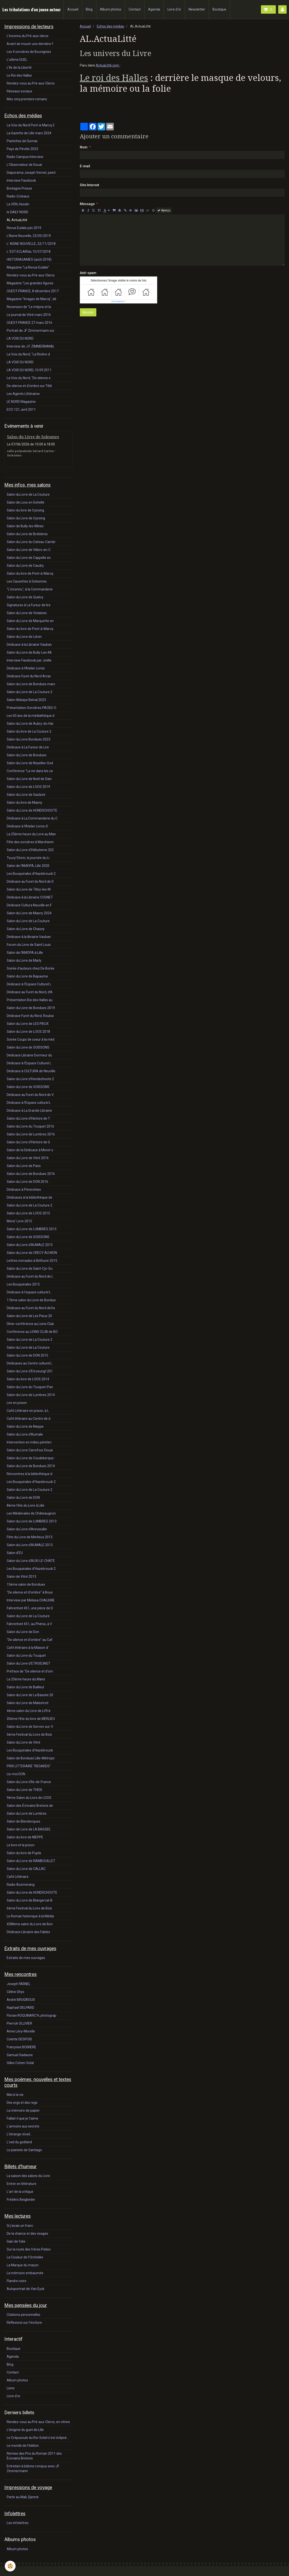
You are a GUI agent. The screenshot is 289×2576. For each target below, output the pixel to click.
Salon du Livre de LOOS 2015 (28, 1213)
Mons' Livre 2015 (19, 1221)
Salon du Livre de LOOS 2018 (28, 1031)
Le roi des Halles (114, 78)
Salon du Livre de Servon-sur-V (30, 1727)
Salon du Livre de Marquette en (30, 621)
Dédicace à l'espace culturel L (29, 1292)
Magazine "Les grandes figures (30, 283)
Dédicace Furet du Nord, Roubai (30, 1016)
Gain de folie (16, 2241)
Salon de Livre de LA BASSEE (29, 1829)
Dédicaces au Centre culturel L (29, 1363)
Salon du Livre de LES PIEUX (28, 1024)
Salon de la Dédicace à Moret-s (30, 1150)
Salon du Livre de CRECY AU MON (32, 1253)
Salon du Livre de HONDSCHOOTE (32, 810)
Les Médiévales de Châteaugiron (31, 1513)
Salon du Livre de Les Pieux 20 (29, 1316)
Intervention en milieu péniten (29, 1442)
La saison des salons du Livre (28, 2176)
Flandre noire (16, 2281)
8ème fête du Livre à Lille (25, 1505)
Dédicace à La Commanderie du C (32, 818)
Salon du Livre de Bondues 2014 (31, 1466)
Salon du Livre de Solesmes (33, 436)
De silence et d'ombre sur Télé (29, 386)
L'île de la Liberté (19, 67)
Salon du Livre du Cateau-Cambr (31, 542)
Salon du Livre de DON (23, 1497)
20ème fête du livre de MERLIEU (31, 1719)
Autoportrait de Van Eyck (25, 2289)
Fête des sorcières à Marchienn (30, 842)
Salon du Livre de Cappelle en (29, 558)
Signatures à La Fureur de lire (29, 605)
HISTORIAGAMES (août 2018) (29, 259)
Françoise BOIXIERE (21, 2047)
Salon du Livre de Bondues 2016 (31, 1174)
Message (87, 204)
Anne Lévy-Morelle (21, 2031)
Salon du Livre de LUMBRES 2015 (32, 1229)
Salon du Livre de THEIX (24, 1790)
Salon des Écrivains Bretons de (30, 1805)
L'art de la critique (20, 2192)
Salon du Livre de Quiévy (25, 597)
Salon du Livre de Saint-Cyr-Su (29, 1268)
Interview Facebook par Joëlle (29, 660)
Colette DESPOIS (19, 2039)
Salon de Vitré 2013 (21, 1576)
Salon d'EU (15, 1553)
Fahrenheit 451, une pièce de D (30, 1608)
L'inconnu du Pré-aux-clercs (27, 36)
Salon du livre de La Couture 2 (29, 731)
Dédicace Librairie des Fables (28, 1932)
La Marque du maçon (23, 2265)
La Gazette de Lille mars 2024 (29, 133)
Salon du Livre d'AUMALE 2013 (30, 1545)
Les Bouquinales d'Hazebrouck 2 (31, 874)
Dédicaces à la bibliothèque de (29, 1197)
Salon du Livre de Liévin (24, 637)
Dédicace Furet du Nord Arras (29, 676)
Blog (89, 9)
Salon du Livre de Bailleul (25, 1687)
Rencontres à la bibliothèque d (29, 1474)
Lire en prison (17, 1403)
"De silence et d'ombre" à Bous (30, 1592)
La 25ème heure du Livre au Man (31, 834)
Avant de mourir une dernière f (30, 44)
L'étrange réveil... (19, 2134)
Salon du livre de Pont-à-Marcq (30, 573)
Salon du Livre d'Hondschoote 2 (30, 1079)
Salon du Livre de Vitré (23, 1742)
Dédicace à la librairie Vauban (29, 937)
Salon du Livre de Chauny (26, 929)
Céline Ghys (15, 1992)
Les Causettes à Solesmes (27, 581)
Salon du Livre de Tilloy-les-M (29, 889)
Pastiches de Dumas (22, 141)
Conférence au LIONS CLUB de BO (32, 1332)
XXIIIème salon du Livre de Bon (30, 1924)
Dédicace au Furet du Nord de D (30, 881)
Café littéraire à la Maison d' (28, 1648)
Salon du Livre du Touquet (26, 1655)
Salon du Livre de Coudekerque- (31, 1458)
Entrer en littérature (21, 2184)
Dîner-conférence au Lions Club (30, 1324)
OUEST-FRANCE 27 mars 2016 (29, 323)
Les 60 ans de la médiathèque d (30, 716)
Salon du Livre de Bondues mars (31, 684)
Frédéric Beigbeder (21, 2199)
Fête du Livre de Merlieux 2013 (29, 1537)
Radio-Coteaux (18, 196)
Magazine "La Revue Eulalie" (28, 267)
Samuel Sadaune (20, 2055)
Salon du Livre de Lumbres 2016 (31, 1134)
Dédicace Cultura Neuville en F (29, 905)
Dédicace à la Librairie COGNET (30, 897)
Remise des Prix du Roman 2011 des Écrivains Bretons (34, 2456)
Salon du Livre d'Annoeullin (27, 1529)
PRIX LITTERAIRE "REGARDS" (29, 1766)
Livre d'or (174, 9)
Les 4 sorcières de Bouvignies (29, 52)
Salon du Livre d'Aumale (25, 1434)
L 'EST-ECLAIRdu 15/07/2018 (29, 251)
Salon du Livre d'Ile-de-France (29, 1782)
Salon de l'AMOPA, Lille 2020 (28, 866)
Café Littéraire (18, 1877)
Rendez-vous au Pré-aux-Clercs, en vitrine (38, 2422)
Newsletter (197, 9)
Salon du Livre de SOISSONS (28, 1047)
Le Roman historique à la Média (30, 1916)
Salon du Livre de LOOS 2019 (28, 787)
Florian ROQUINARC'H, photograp (31, 2015)
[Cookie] (10, 2566)
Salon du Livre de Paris (24, 1166)
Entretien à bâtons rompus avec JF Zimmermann (33, 2468)
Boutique (219, 9)
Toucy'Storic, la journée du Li (28, 858)
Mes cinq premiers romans (27, 99)
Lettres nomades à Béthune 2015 (32, 1261)
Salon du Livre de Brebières (27, 534)
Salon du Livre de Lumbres (26, 1813)
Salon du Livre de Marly (24, 960)
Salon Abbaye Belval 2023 (26, 700)
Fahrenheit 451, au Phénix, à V (29, 1624)
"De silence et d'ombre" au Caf (29, 1640)
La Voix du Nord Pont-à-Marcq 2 (30, 125)
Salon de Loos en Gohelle (25, 502)
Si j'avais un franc (20, 2226)
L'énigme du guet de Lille (25, 2430)
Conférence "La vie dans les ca (30, 771)
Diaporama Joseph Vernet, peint (31, 172)
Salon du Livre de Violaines (27, 613)
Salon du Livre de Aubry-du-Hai (30, 723)
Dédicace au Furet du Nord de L (30, 1276)
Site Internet (89, 185)
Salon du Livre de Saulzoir (26, 795)
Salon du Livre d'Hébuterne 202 (30, 850)
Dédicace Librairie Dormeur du (29, 1055)
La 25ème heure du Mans (26, 1679)
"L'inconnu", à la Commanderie (30, 589)
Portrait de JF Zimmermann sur (30, 330)
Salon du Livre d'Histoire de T (28, 1118)
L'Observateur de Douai (24, 165)
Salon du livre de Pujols (24, 1853)
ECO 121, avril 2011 (21, 409)
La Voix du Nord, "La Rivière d (28, 354)
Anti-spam (88, 273)
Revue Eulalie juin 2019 (24, 228)
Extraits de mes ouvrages (26, 1958)
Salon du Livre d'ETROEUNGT (28, 1663)
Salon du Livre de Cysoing (26, 518)
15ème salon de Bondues (26, 1584)
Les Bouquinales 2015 (23, 1284)
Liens (11, 2388)
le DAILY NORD (17, 212)
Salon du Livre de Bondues (26, 755)
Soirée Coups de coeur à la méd (30, 1039)
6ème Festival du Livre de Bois (29, 1908)
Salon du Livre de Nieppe (25, 1426)
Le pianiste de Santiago (24, 2150)
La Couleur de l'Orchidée (25, 2257)
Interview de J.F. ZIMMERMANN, (30, 346)
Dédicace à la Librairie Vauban (29, 644)
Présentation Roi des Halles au (29, 1000)
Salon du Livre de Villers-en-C (29, 550)
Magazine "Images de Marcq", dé (31, 299)
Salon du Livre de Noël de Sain (29, 779)
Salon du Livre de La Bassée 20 (30, 1695)
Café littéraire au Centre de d (28, 1418)
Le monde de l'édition (23, 2445)
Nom (83, 147)
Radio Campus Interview (25, 157)
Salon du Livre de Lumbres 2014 (31, 1395)
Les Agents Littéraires (23, 394)
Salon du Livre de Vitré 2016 (28, 1158)
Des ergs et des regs (22, 2103)
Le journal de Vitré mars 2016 (29, 315)
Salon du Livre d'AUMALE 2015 (30, 1245)
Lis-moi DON (16, 1774)
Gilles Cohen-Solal (20, 2063)
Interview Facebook (21, 180)
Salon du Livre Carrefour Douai (30, 1450)
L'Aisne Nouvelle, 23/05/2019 (29, 236)
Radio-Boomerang (21, 1884)
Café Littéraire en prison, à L (28, 1411)
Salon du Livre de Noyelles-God (30, 763)
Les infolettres (18, 2523)
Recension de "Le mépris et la (29, 307)
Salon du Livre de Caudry (25, 565)
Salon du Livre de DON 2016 (27, 1182)
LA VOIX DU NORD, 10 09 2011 (29, 370)
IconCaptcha (117, 301)
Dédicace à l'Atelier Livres (26, 668)
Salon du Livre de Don (23, 1632)
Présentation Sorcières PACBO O (31, 708)
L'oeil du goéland (19, 2142)
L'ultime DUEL (17, 60)
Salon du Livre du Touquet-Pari (30, 1387)
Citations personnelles (23, 2315)
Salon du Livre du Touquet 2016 (30, 1126)
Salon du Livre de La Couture (28, 494)
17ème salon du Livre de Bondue (31, 1300)
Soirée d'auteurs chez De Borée (30, 968)
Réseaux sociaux (19, 91)
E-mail (85, 166)
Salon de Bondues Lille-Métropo (31, 1758)
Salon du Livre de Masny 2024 (29, 913)
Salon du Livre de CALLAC (26, 1869)
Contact (135, 9)
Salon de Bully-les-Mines (25, 526)
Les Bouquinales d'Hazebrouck (30, 1750)
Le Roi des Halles (19, 75)
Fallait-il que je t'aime (22, 2118)
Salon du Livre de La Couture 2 (29, 692)
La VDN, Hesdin (18, 204)
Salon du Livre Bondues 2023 (28, 739)
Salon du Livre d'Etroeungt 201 (30, 1371)
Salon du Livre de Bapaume (27, 976)
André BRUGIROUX (21, 2000)
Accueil (72, 9)
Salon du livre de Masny (24, 802)
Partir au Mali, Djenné (23, 2497)
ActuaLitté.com (108, 65)
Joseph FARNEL (18, 1984)
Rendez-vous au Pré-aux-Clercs (31, 83)
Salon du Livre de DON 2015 (27, 1355)
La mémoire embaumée (25, 2273)
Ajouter (88, 312)
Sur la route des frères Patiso (29, 2249)
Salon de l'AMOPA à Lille (25, 952)
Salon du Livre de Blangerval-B (29, 1900)
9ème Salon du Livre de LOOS (29, 1798)
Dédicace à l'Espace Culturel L (29, 984)
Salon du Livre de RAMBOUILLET (31, 1861)
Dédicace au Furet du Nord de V (30, 1095)
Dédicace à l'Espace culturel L (29, 1103)
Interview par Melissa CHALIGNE (31, 1600)
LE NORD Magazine (21, 402)
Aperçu (163, 210)
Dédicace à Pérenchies (24, 1189)
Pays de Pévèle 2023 (22, 149)
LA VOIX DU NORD (20, 338)
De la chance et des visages (27, 2233)
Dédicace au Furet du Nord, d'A (29, 992)
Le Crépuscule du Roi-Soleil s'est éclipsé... (38, 2438)
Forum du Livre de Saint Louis (29, 945)
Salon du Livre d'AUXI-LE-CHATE (31, 1561)
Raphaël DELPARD (20, 2007)
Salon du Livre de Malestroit (27, 1703)
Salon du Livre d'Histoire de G (28, 1142)
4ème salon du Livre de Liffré (29, 1711)
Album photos (110, 9)
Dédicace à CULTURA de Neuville (31, 1071)
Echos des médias (110, 26)
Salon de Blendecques (23, 1821)
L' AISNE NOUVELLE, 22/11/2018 (31, 244)
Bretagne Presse (19, 188)
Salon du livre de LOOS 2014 (28, 1379)
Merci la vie (15, 2095)
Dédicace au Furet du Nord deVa (31, 1308)
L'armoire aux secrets (23, 2126)
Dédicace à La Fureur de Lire (28, 747)
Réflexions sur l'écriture (24, 2322)
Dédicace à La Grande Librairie (29, 1110)
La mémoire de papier (23, 2110)
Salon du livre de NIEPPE (25, 1837)
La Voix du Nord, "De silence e (29, 378)
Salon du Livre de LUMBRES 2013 (32, 1521)
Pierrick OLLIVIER (19, 2023)
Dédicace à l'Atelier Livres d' (27, 826)
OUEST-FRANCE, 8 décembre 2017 (33, 291)
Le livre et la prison (21, 1845)
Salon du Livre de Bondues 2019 (31, 1008)
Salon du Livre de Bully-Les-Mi (29, 652)
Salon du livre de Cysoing (25, 510)
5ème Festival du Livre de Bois (29, 1734)
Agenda (154, 9)
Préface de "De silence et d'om (30, 1671)
